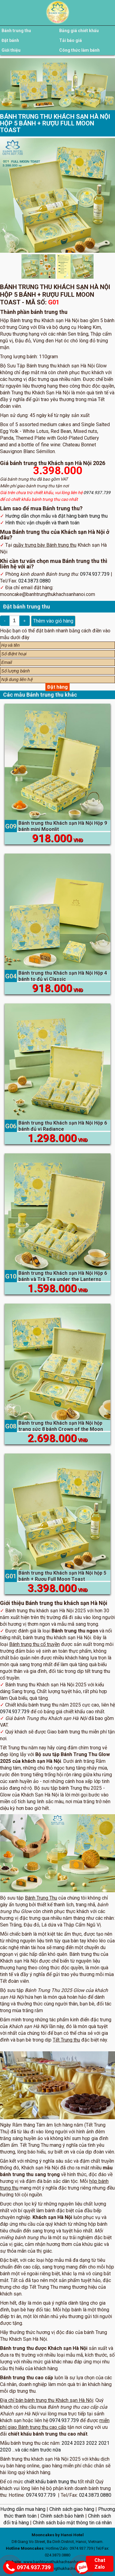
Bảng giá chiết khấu (79, 30)
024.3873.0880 (34, 581)
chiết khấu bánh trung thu (50, 2482)
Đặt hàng (57, 687)
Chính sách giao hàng (71, 2509)
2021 (103, 2443)
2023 (79, 2443)
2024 (67, 2443)
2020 (5, 2450)
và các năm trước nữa (38, 2450)
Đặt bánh (10, 40)
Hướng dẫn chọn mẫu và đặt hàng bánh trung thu (56, 516)
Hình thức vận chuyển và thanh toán (42, 523)
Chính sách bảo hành (62, 2516)
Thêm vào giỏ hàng (53, 621)
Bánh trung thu (16, 30)
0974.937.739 (96, 492)
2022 (91, 2443)
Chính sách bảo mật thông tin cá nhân (72, 2523)
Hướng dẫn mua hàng (22, 2509)
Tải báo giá (70, 40)
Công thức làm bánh (79, 50)
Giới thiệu (11, 50)
